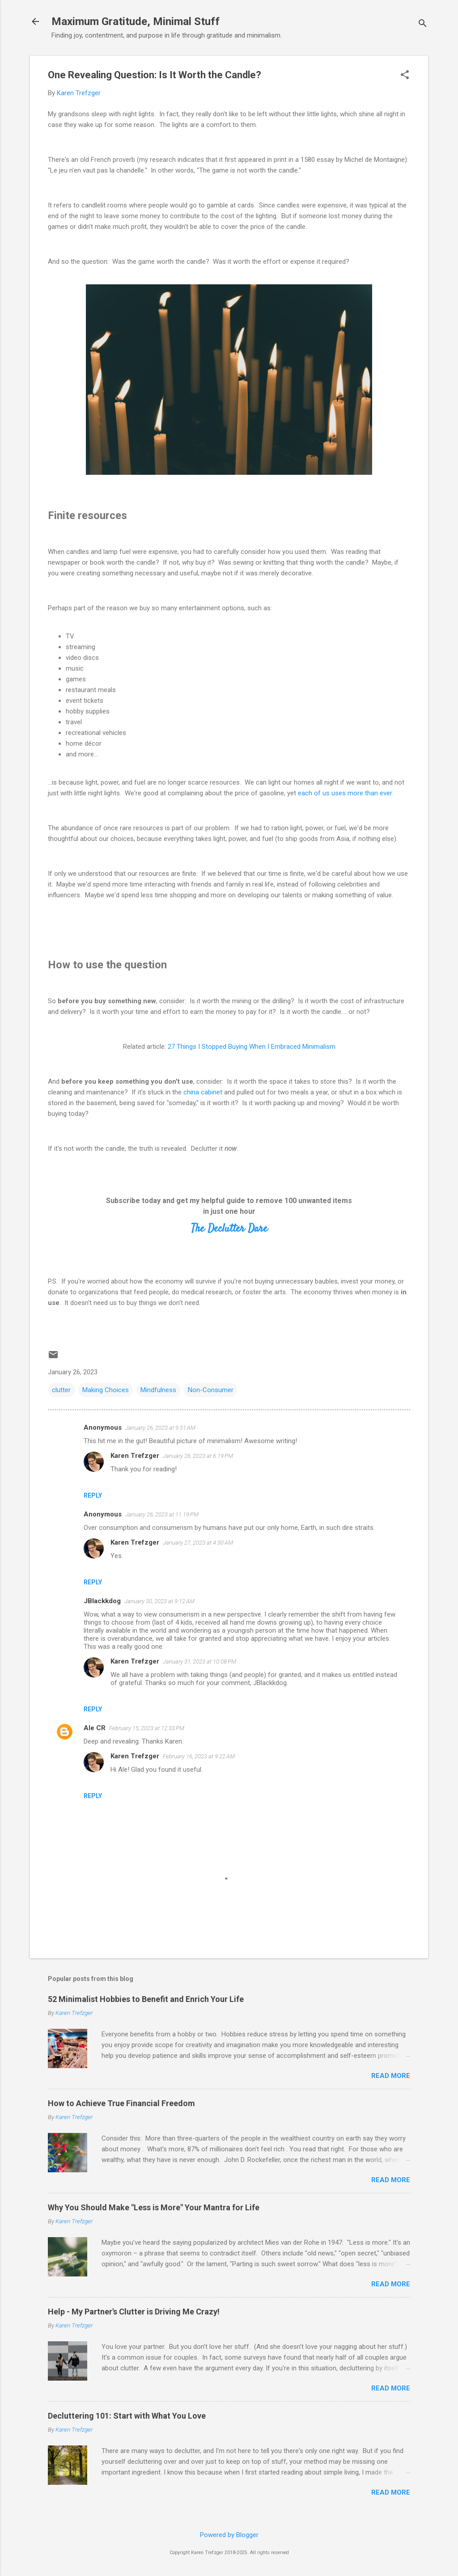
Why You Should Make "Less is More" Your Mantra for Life (153, 2207)
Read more (390, 2076)
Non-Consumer (210, 1390)
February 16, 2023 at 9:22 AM (199, 1756)
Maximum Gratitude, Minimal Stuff (135, 21)
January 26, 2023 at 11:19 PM (162, 1514)
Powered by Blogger (229, 2535)
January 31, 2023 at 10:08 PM (199, 1661)
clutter (61, 1390)
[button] (404, 75)
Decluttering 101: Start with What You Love (127, 2415)
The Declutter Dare (229, 1229)
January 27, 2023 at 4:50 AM (198, 1542)
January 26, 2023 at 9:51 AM (160, 1427)
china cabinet (202, 1092)
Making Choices (105, 1390)
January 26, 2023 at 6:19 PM (198, 1456)
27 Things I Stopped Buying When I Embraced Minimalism (251, 1047)
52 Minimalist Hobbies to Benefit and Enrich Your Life (146, 1999)
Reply (93, 1495)
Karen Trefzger (134, 1456)
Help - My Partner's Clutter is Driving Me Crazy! (134, 2311)
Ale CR (95, 1728)
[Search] (422, 24)
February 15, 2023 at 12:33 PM (146, 1728)
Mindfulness (158, 1390)
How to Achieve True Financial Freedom (121, 2103)
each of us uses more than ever (345, 793)
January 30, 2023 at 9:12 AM (159, 1601)
